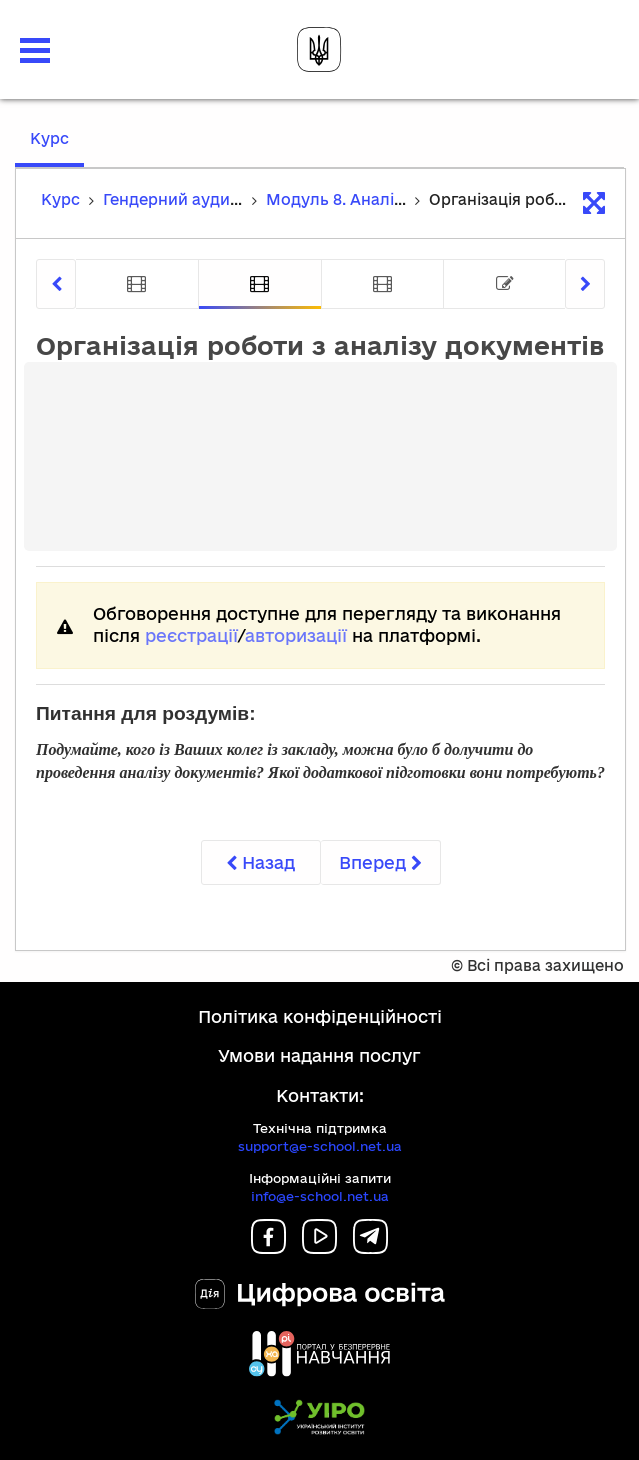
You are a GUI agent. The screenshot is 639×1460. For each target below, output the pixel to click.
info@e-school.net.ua (320, 1196)
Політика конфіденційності (320, 1016)
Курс (57, 147)
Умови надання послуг (319, 1055)
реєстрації (191, 635)
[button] (35, 50)
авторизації (296, 635)
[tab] (137, 284)
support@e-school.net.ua (320, 1146)
